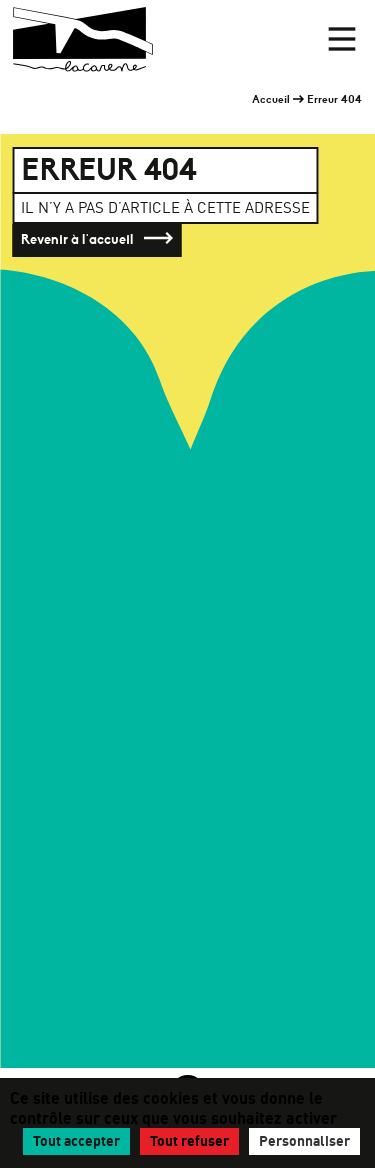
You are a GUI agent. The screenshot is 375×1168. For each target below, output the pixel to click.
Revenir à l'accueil (97, 240)
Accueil (271, 99)
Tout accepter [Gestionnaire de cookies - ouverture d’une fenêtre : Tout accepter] (76, 1141)
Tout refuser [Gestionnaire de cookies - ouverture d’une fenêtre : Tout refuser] (189, 1141)
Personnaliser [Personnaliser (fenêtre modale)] (304, 1141)
